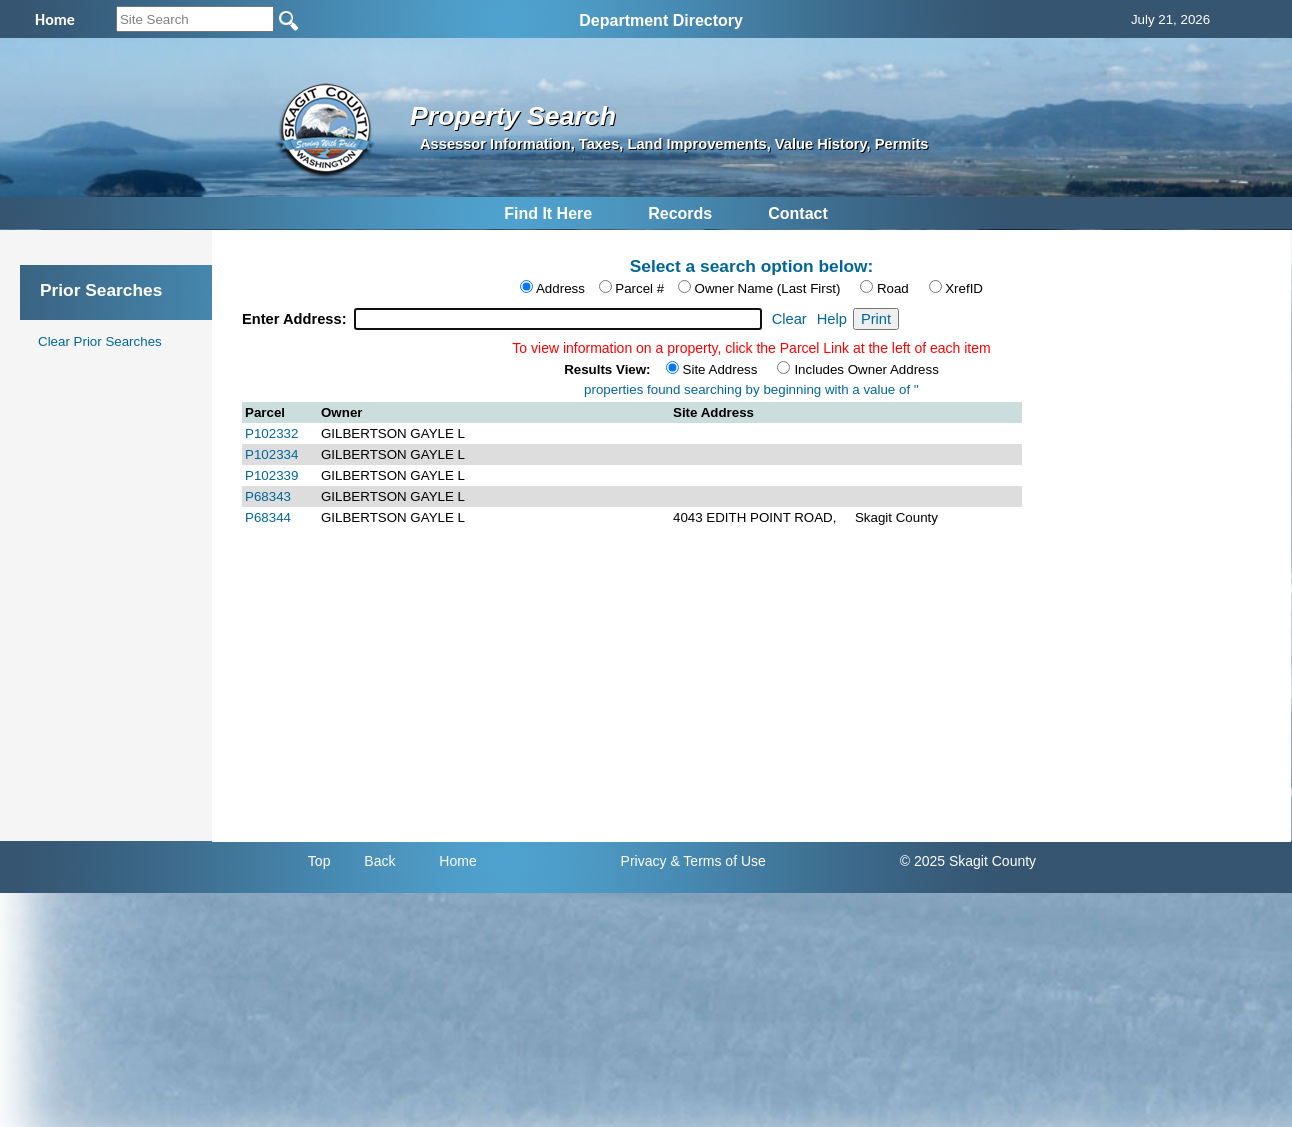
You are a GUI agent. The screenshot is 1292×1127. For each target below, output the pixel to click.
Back (379, 861)
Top (319, 861)
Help (832, 319)
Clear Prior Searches (100, 341)
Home (457, 861)
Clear (789, 319)
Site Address (720, 369)
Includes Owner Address (866, 369)
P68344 (268, 517)
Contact (798, 213)
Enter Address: (296, 319)
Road (893, 288)
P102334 (271, 454)
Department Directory (661, 20)
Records (680, 213)
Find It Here (548, 213)
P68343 (268, 496)
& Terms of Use (717, 861)
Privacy (644, 861)
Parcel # (639, 288)
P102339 (271, 475)
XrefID (964, 288)
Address (560, 288)
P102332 (271, 433)
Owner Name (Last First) (768, 288)
